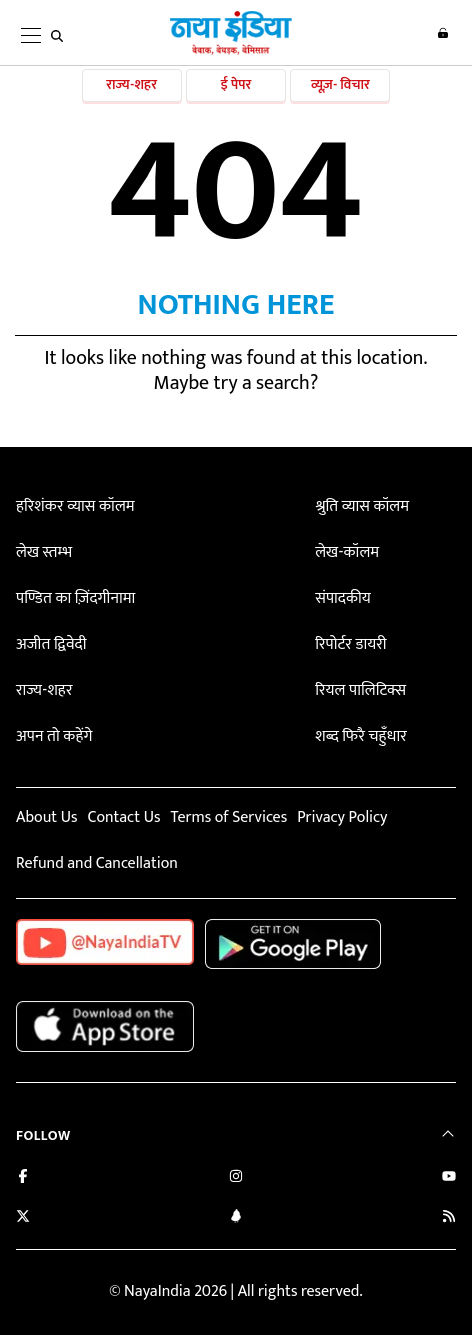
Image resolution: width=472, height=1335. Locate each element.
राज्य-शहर (131, 84)
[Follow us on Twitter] (23, 1218)
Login (443, 33)
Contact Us (123, 817)
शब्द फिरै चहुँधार (361, 736)
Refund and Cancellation (97, 863)
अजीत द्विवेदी (51, 644)
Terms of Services (228, 817)
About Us (46, 817)
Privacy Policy (342, 817)
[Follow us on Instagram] (236, 1178)
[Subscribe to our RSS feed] (449, 1218)
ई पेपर (236, 84)
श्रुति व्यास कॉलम (362, 506)
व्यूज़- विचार (340, 84)
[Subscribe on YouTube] (449, 1178)
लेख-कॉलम (347, 552)
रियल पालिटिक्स (360, 690)
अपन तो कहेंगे (54, 736)
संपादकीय (343, 598)
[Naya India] (231, 51)
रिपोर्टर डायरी (350, 644)
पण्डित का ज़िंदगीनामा (75, 598)
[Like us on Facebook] (23, 1178)
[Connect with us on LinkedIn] (236, 1218)
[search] (57, 36)
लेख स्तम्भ (44, 552)
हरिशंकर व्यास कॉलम (75, 506)
